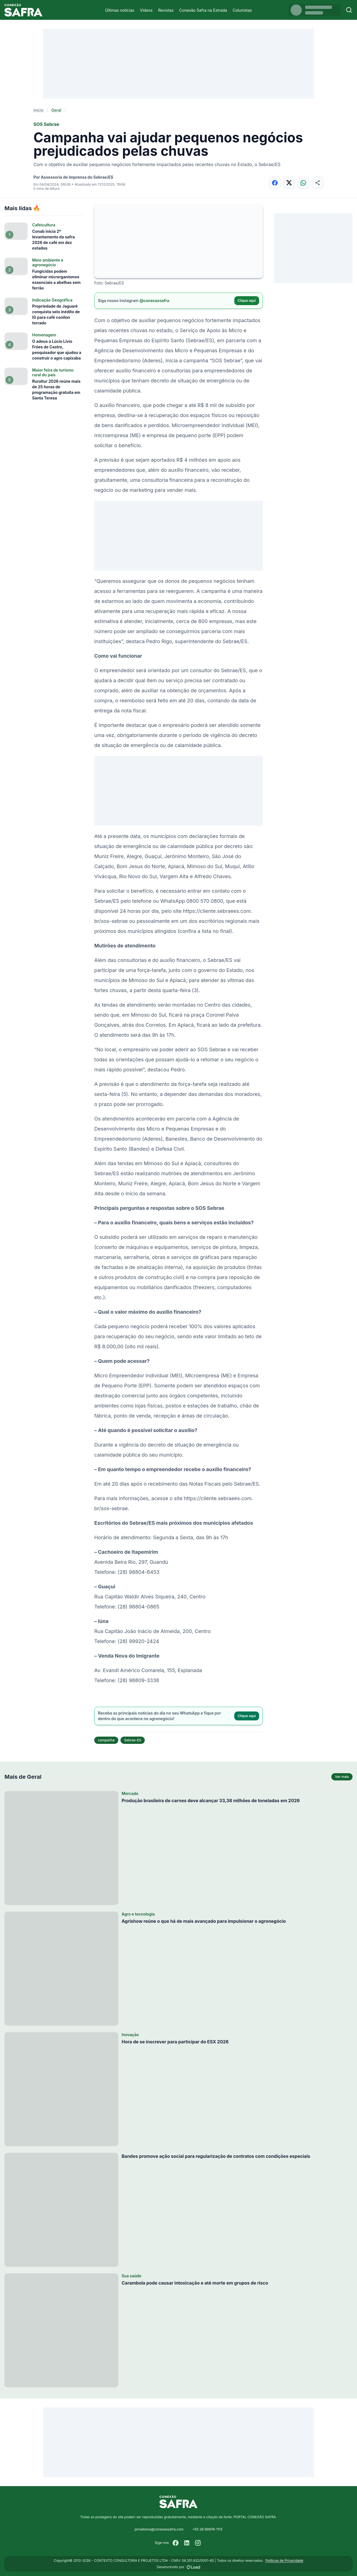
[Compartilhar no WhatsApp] (303, 183)
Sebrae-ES (132, 1740)
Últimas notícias (119, 10)
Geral (56, 110)
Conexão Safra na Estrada (203, 10)
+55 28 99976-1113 (207, 2529)
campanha (106, 1740)
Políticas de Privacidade (284, 2560)
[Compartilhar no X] (289, 183)
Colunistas (242, 10)
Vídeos (146, 10)
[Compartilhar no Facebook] (275, 183)
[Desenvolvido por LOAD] (193, 2567)
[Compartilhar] (318, 183)
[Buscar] (349, 9)
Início (38, 110)
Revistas (165, 10)
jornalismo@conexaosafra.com (159, 2529)
